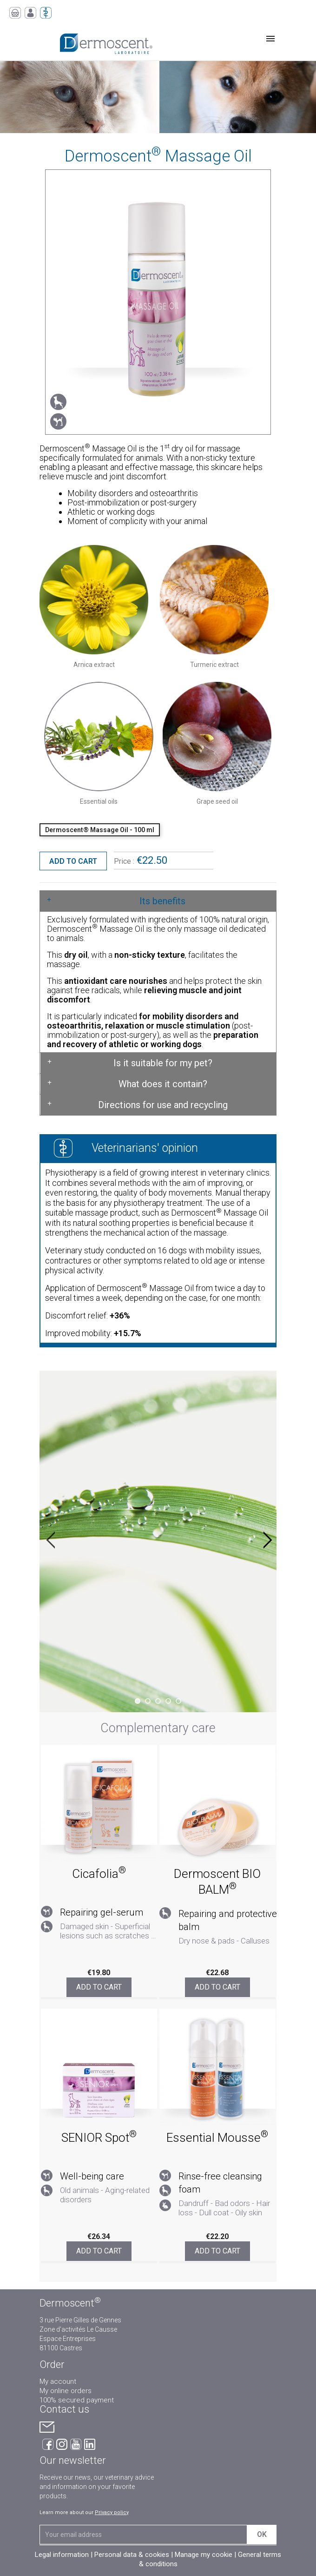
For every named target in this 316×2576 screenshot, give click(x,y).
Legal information (62, 2554)
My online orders (66, 2391)
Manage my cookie (203, 2554)
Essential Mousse (217, 2138)
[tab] (158, 901)
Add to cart (73, 861)
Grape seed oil (217, 801)
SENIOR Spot (99, 2138)
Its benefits (162, 901)
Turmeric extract (214, 664)
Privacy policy (112, 2512)
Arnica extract (94, 664)
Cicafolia (99, 1874)
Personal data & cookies (131, 2554)
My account (58, 2381)
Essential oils (99, 801)
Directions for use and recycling (163, 1104)
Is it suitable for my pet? (162, 1063)
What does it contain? (162, 1084)
